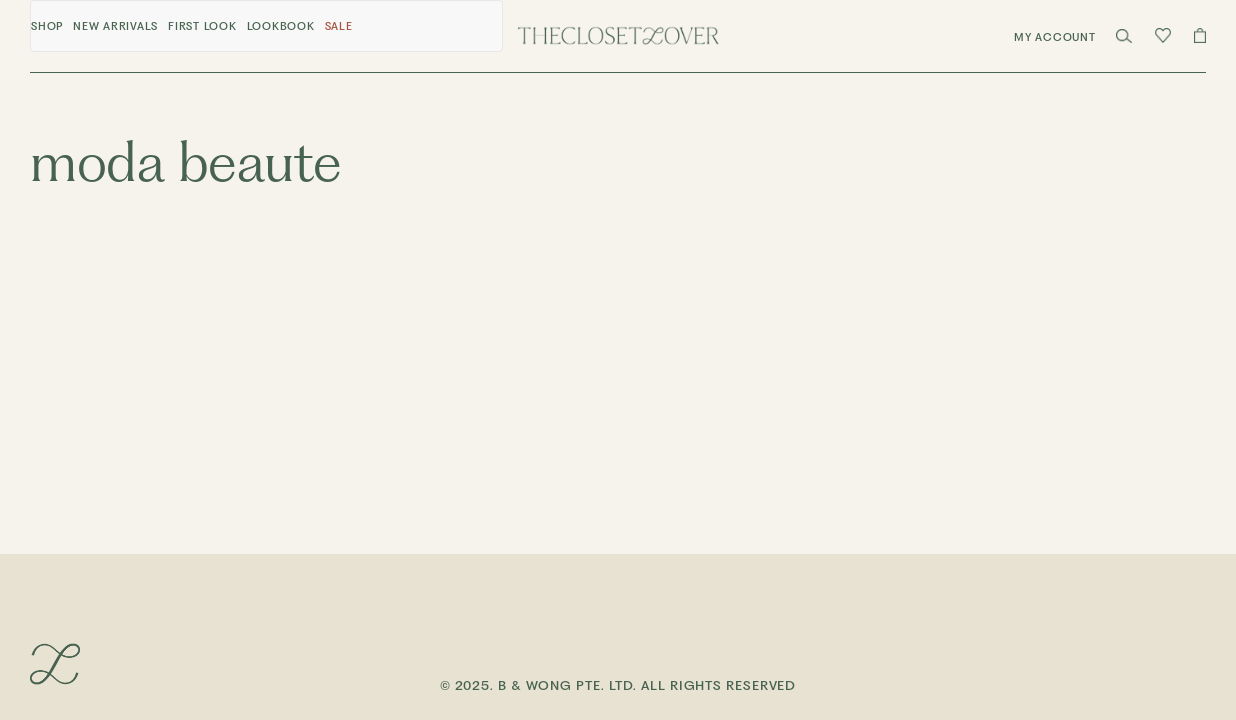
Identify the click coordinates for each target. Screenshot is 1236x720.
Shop (47, 26)
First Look (202, 26)
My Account (1055, 37)
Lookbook (281, 26)
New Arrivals (115, 26)
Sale (339, 26)
